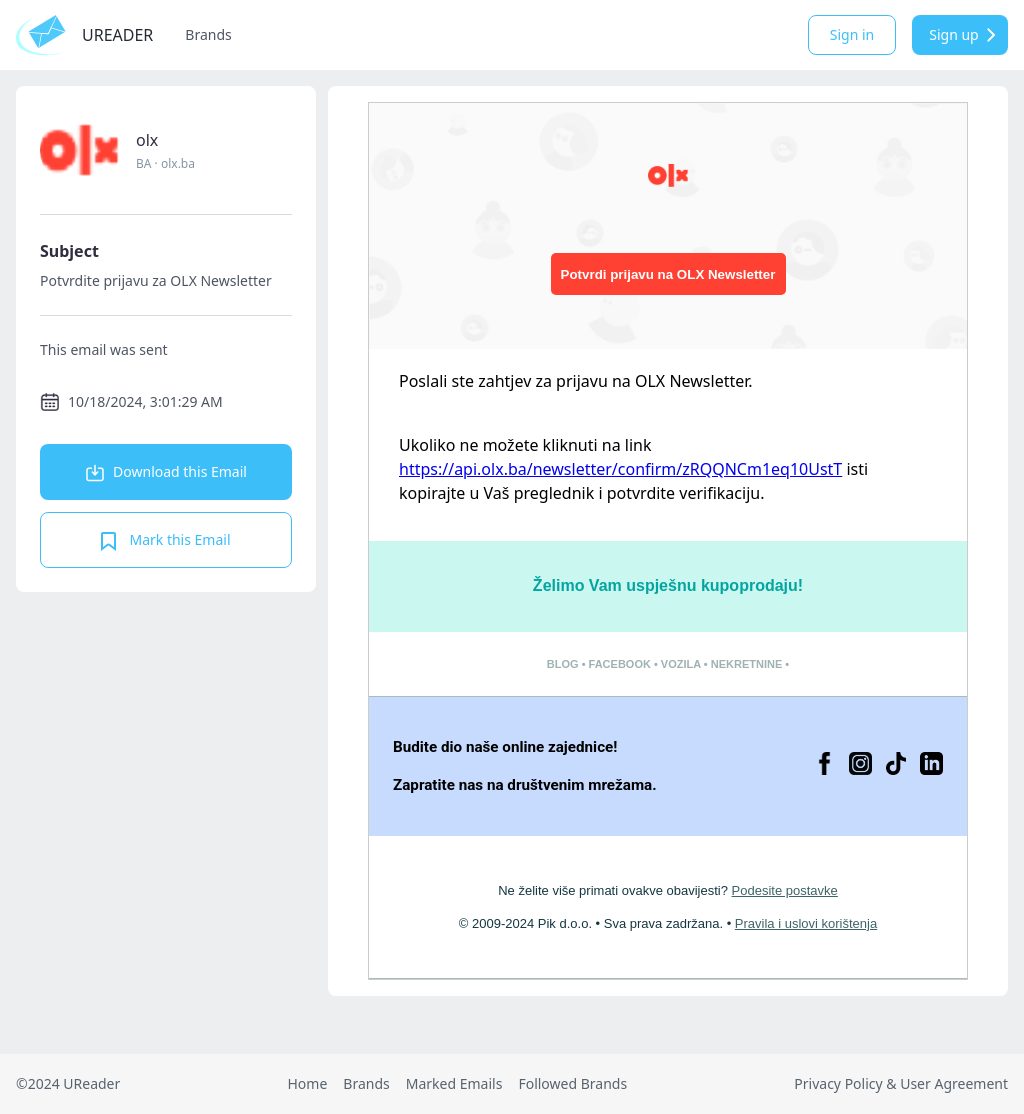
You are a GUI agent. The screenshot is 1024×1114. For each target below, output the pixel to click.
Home (307, 1083)
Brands (208, 34)
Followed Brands (572, 1083)
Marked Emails (454, 1083)
